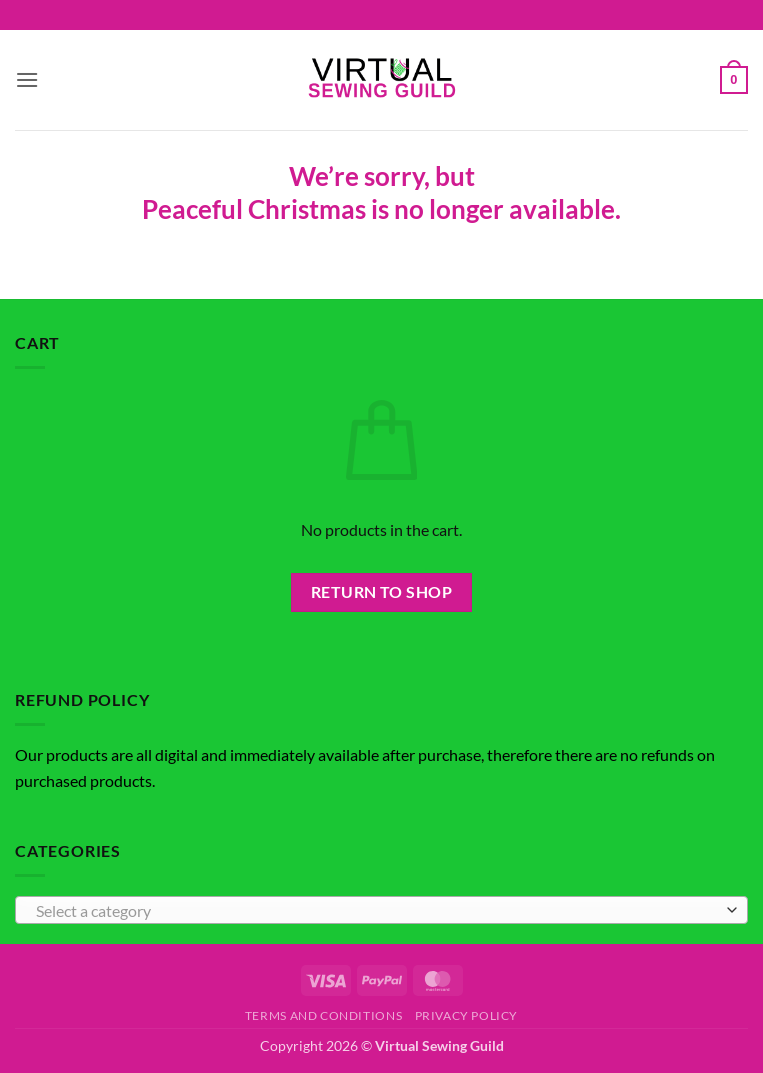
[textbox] (376, 911)
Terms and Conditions (323, 1015)
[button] (27, 79)
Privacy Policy (467, 1015)
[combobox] (381, 910)
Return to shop (382, 592)
